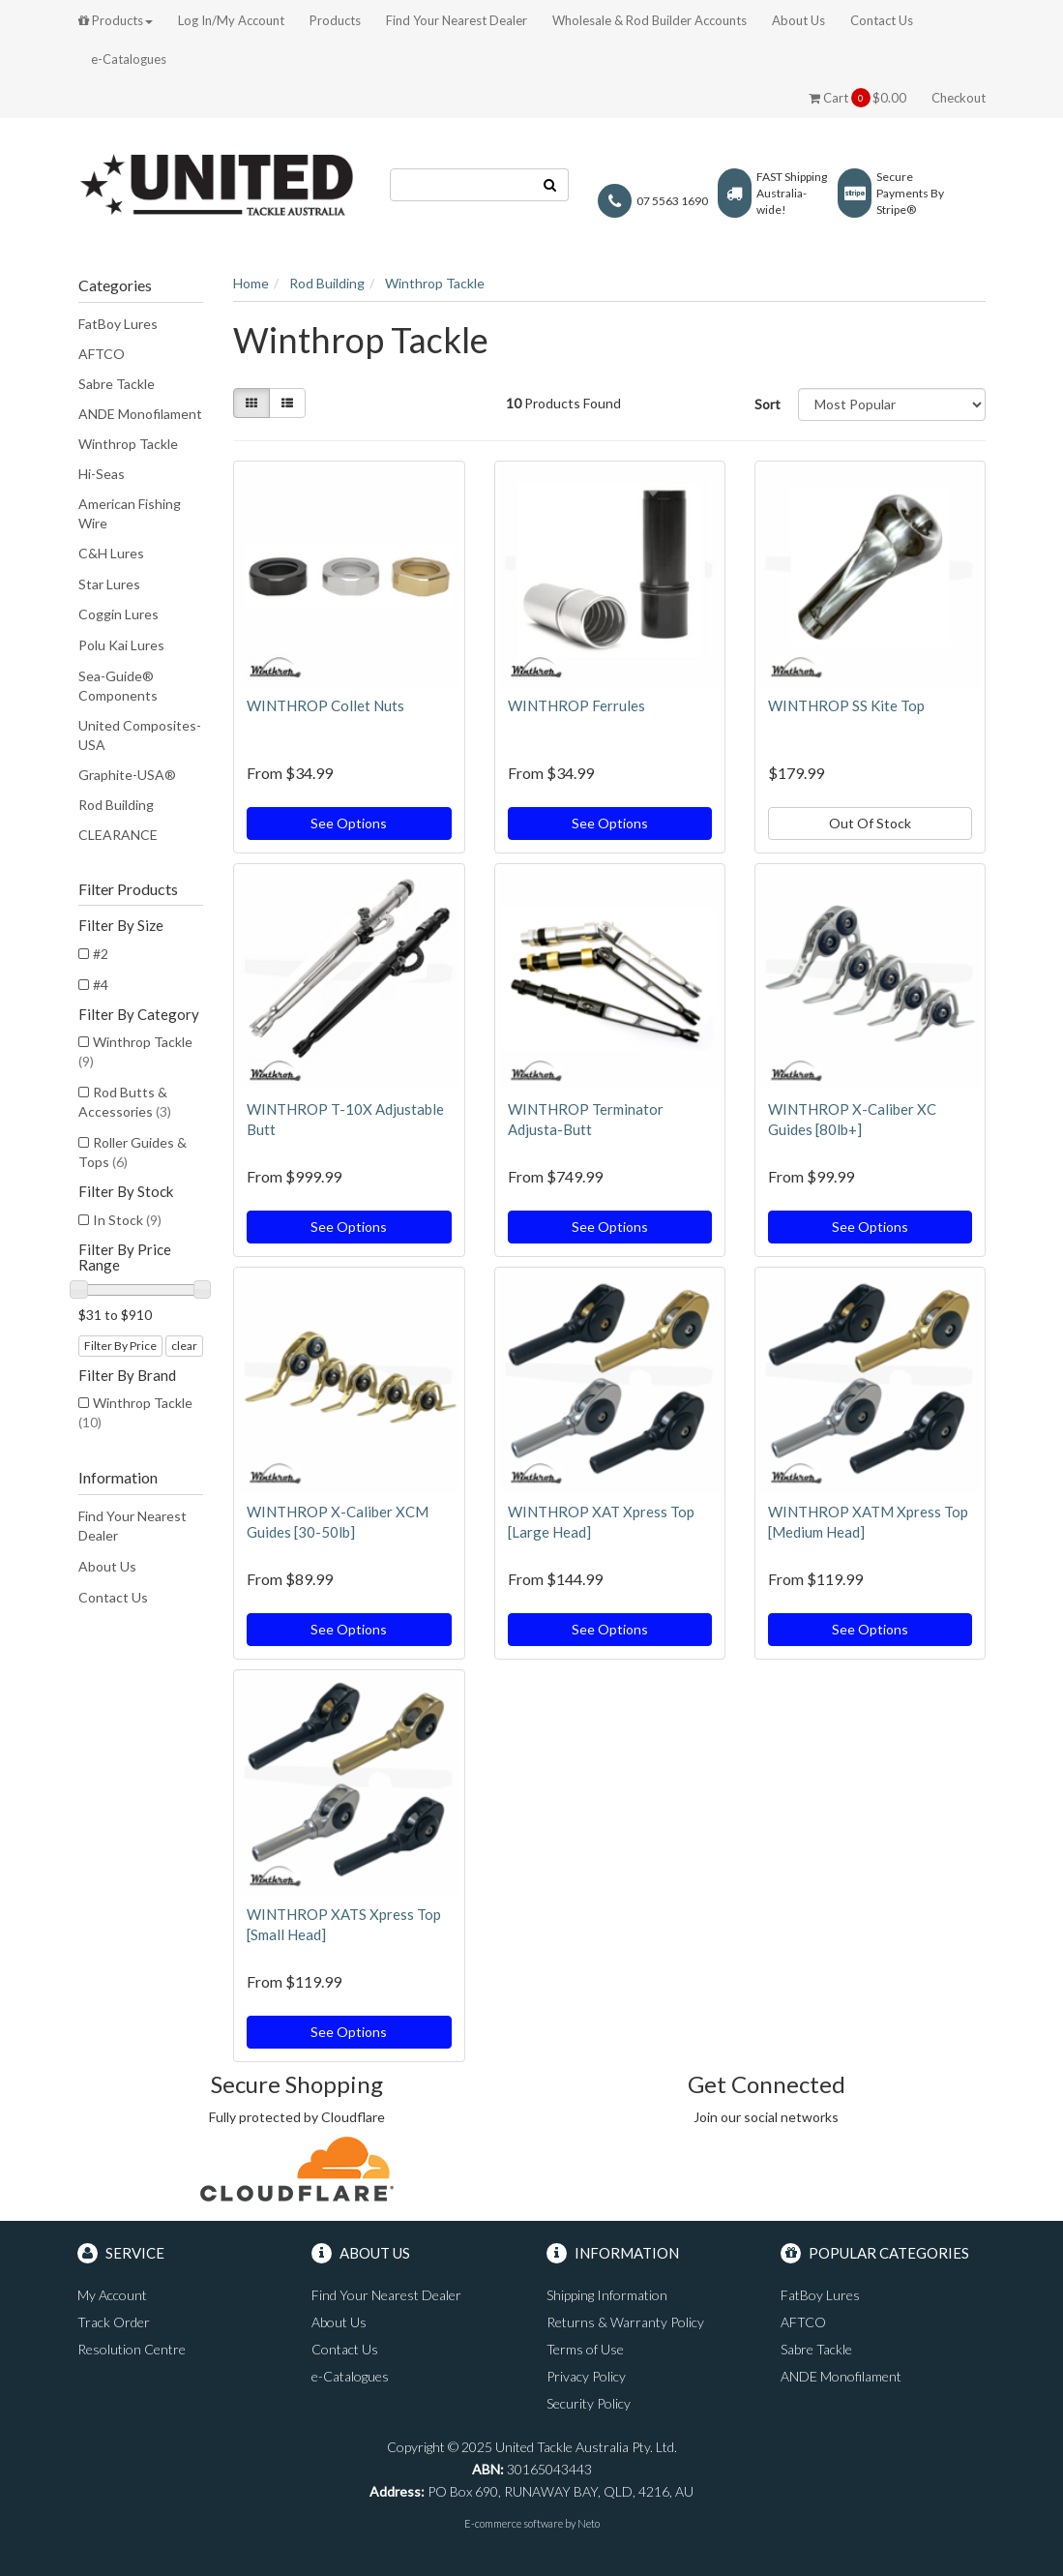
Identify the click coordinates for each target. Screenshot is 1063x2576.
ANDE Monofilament (140, 413)
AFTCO (101, 353)
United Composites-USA (139, 735)
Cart (857, 97)
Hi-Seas (101, 473)
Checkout (958, 97)
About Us (798, 20)
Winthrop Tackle (128, 443)
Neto (588, 2523)
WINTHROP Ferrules (576, 705)
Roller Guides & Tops (132, 1152)
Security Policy (588, 2403)
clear (184, 1345)
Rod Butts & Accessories (124, 1102)
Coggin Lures (118, 614)
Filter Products (128, 889)
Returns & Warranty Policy (625, 2322)
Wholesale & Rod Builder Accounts (649, 20)
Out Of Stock (870, 823)
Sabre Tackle (116, 383)
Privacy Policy (586, 2376)
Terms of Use (585, 2349)
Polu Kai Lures (121, 645)
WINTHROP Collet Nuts (325, 705)
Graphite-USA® (127, 774)
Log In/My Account (231, 20)
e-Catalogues (128, 59)
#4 (100, 984)
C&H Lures (111, 553)
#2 (100, 953)
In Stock (127, 1220)
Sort (767, 404)
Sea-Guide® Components (118, 686)
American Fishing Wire (129, 513)
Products (115, 20)
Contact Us (881, 20)
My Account (112, 2295)
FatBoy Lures (118, 323)
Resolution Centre (131, 2349)
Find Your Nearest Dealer (456, 20)
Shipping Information (606, 2295)
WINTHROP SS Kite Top (846, 705)
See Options (348, 823)
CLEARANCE (118, 834)
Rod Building (116, 804)
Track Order (113, 2322)
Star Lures (109, 584)
